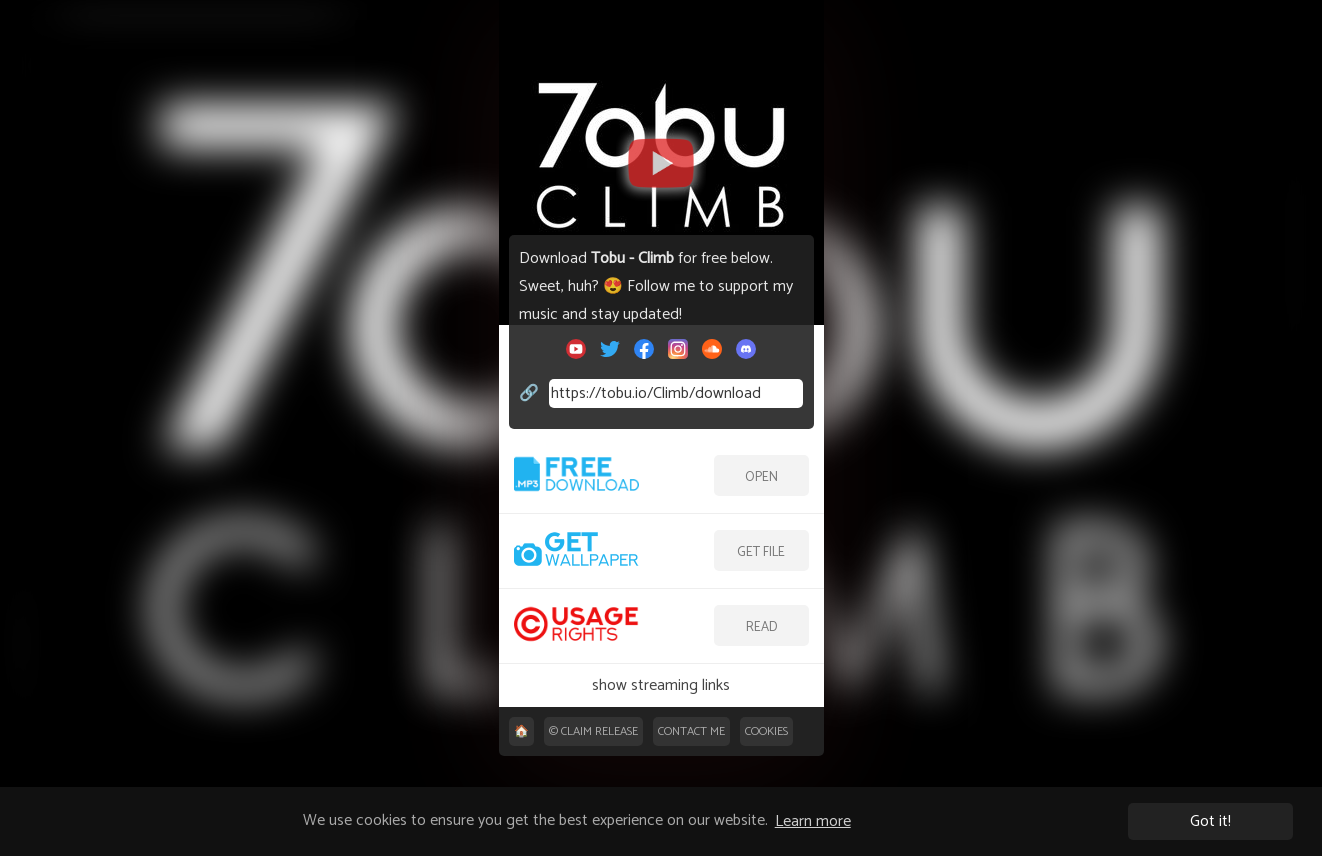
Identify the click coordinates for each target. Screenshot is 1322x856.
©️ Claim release (593, 731)
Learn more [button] (813, 821)
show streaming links (661, 685)
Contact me (691, 731)
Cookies (766, 731)
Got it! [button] (1210, 821)
